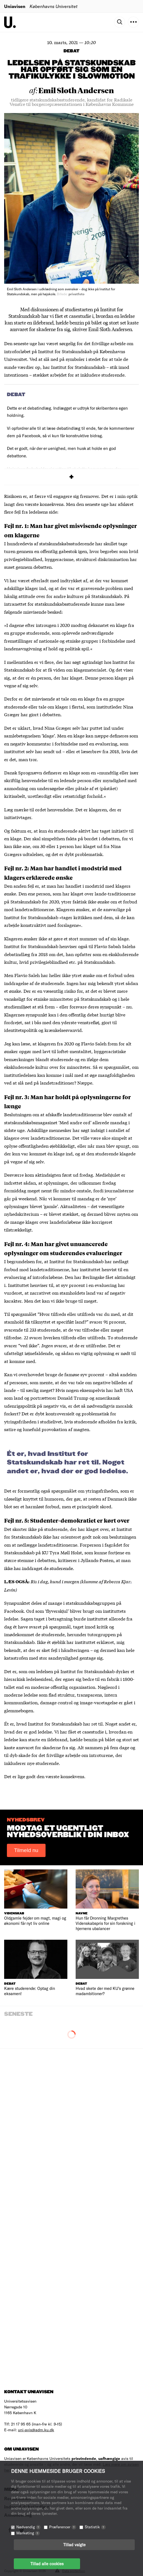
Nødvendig (28, 2526)
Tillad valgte (74, 2544)
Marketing (28, 2533)
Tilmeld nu (26, 1850)
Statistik (95, 2526)
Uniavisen (14, 6)
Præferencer (62, 2526)
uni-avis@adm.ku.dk (36, 2429)
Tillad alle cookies (46, 2563)
